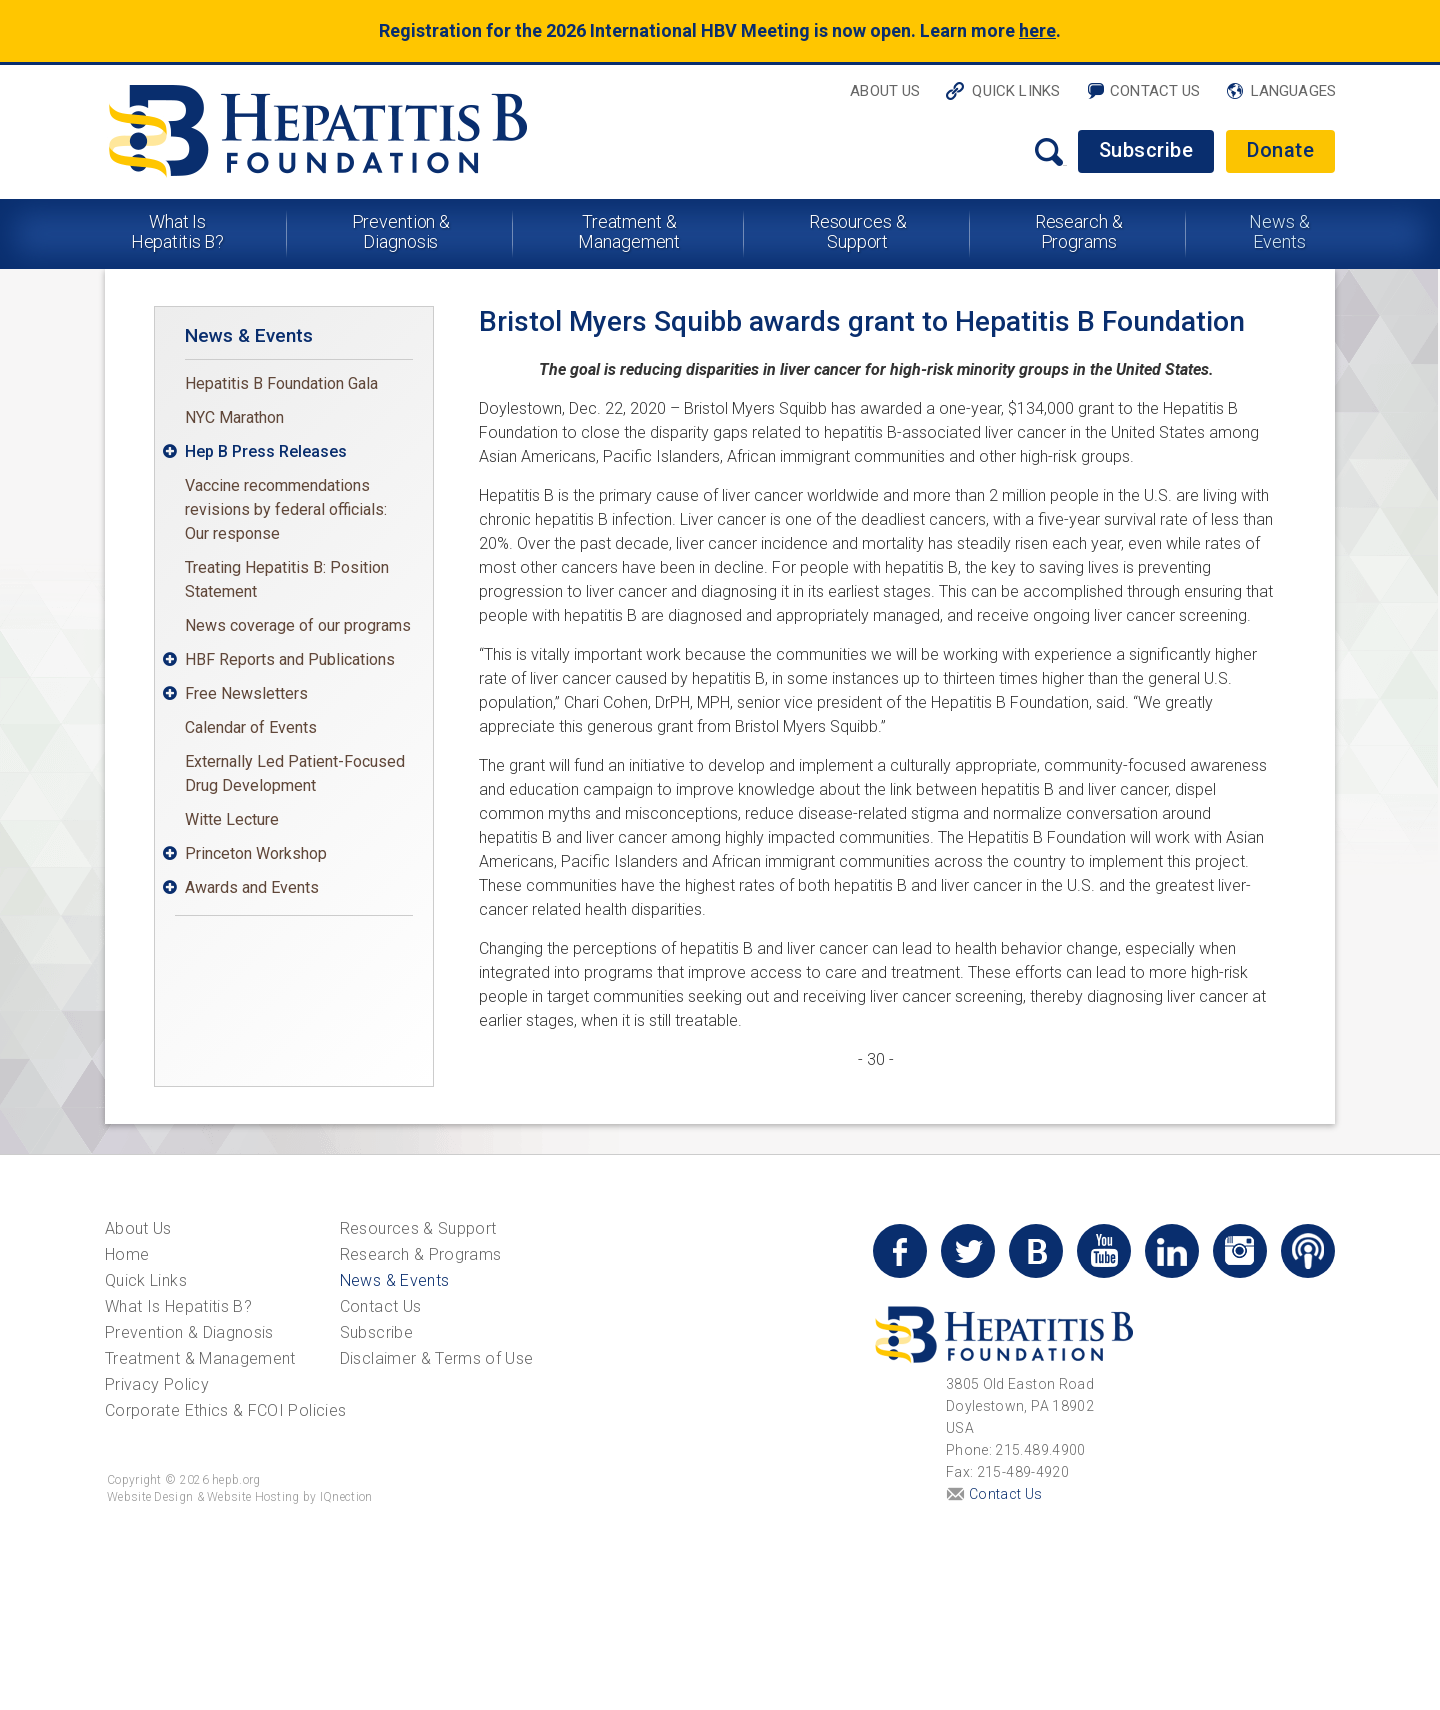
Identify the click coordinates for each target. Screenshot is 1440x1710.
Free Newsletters (246, 693)
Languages (1293, 91)
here (1037, 30)
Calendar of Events (251, 727)
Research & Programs (1079, 231)
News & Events (1279, 231)
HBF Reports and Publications (290, 659)
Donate (1280, 150)
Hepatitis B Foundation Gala (281, 383)
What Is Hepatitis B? (178, 231)
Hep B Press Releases (266, 451)
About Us (885, 91)
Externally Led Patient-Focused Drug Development (295, 773)
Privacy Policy (157, 1384)
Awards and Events (252, 887)
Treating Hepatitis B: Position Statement (287, 579)
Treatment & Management (629, 231)
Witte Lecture (232, 819)
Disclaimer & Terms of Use (437, 1358)
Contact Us (1155, 91)
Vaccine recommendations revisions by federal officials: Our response (286, 509)
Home (127, 1254)
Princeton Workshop (256, 853)
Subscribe (1146, 150)
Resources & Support (858, 231)
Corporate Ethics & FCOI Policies (225, 1410)
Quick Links (1016, 91)
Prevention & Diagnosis (401, 231)
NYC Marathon (234, 417)
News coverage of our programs (298, 625)
